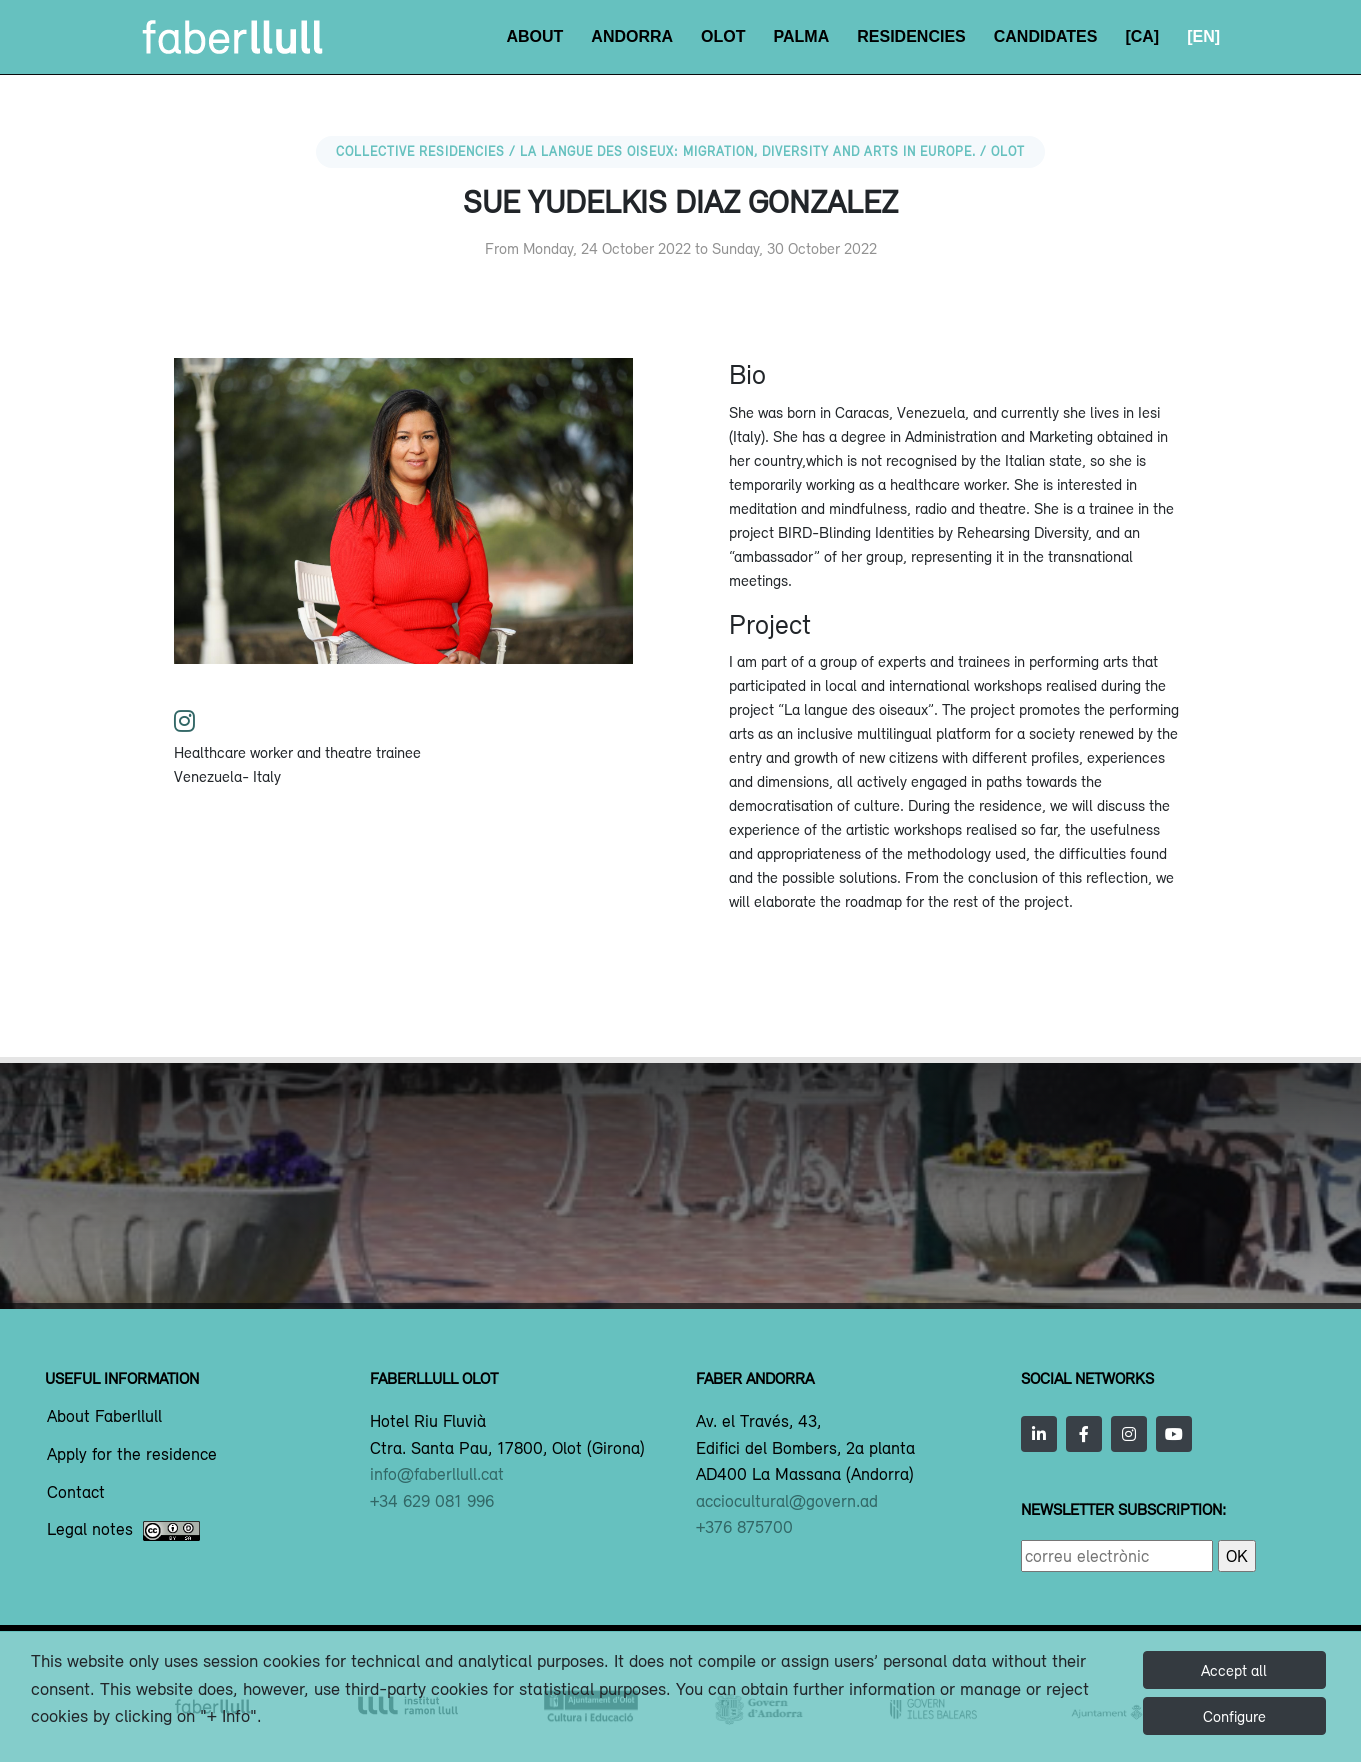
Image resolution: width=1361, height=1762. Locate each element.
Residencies (911, 36)
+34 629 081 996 (432, 1501)
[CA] (1142, 36)
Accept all (1234, 1670)
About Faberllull (104, 1417)
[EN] (1203, 36)
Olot (723, 36)
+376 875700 (744, 1527)
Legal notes (123, 1531)
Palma (802, 36)
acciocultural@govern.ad (787, 1501)
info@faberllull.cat (437, 1474)
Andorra (632, 36)
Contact (76, 1493)
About (534, 36)
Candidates (1046, 36)
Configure (1234, 1716)
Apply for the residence (132, 1455)
